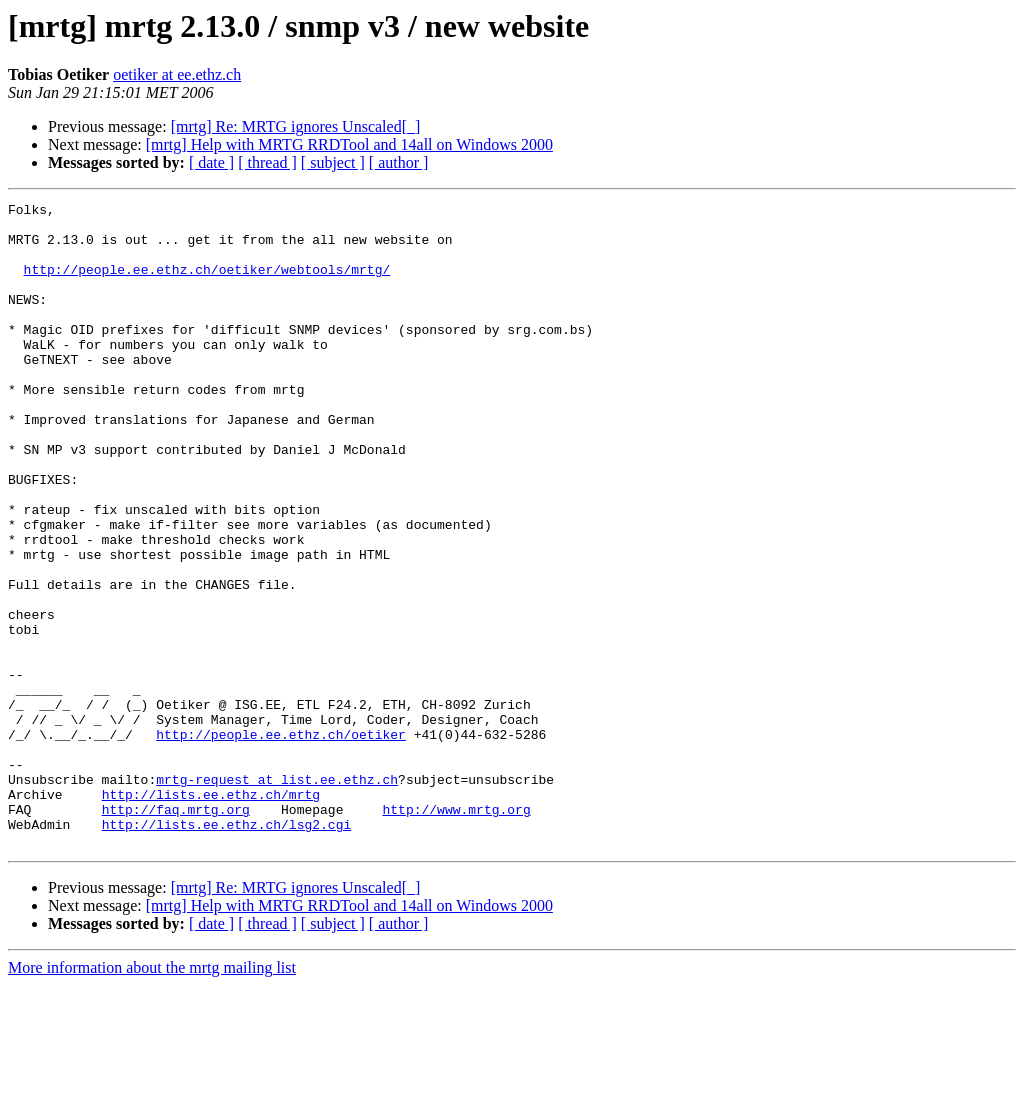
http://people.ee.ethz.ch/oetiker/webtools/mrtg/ (207, 284)
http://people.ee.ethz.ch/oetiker (281, 842)
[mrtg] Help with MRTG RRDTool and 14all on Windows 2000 (349, 144)
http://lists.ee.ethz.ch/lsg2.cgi (227, 950)
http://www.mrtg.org (456, 932)
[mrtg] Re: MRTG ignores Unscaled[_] (296, 126)
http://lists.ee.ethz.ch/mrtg (211, 914)
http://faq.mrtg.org (176, 932)
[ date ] (211, 162)
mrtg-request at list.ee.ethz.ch (277, 896)
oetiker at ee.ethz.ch (177, 74)
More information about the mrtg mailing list (152, 1096)
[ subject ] (333, 162)
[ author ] (399, 162)
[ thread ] (267, 162)
